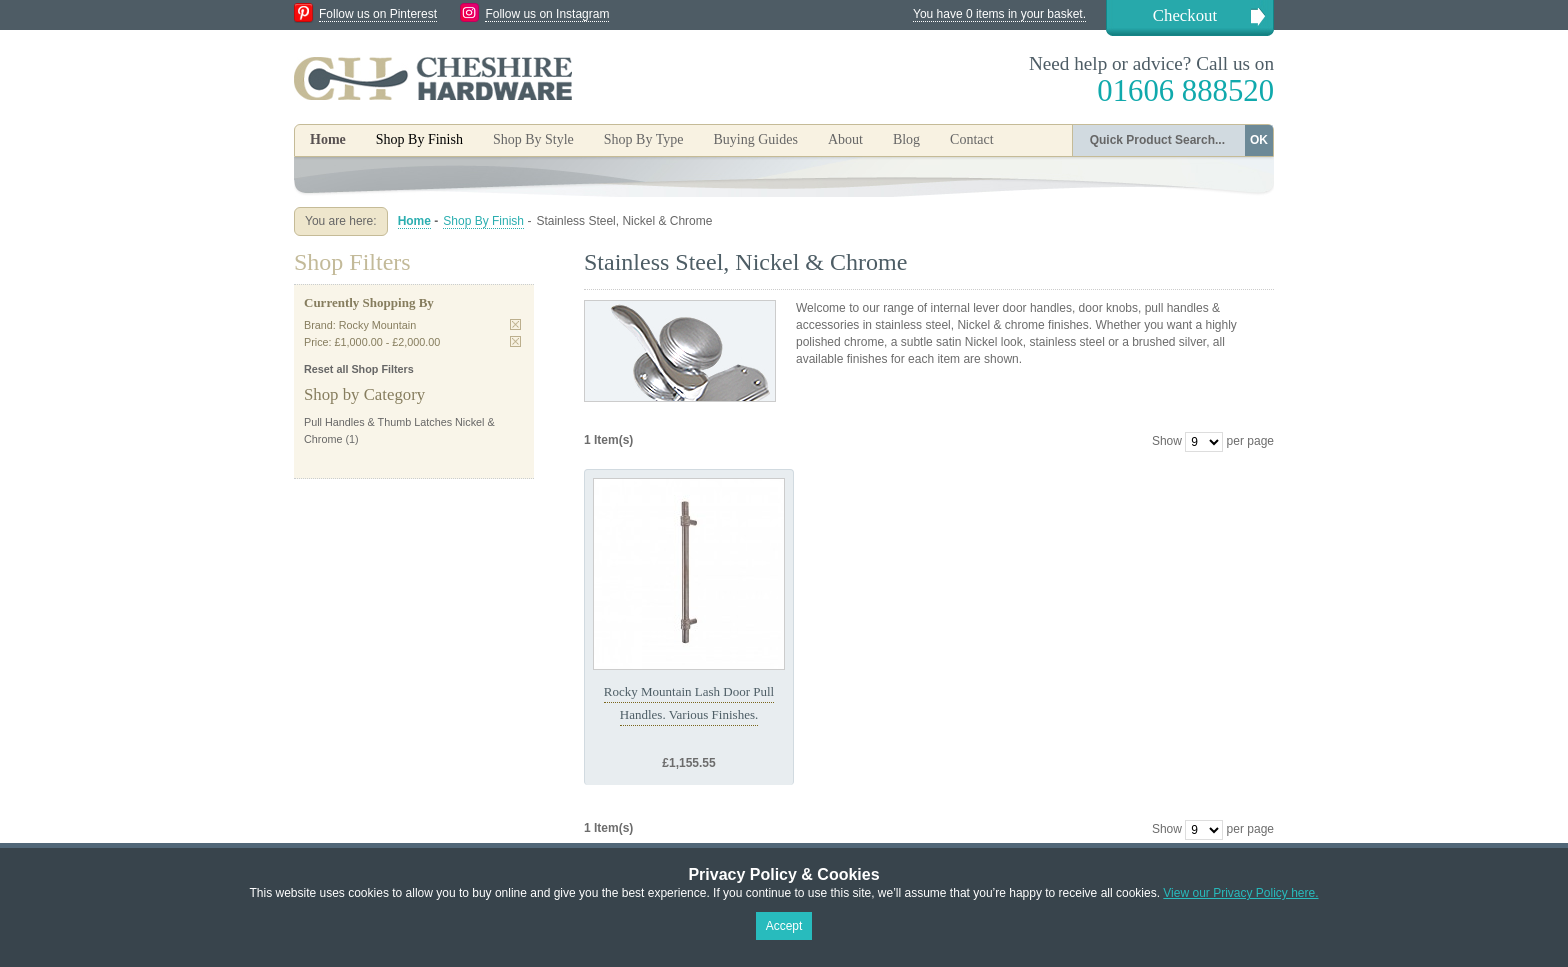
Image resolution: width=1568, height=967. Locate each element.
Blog (906, 139)
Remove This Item (515, 324)
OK (1259, 140)
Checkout (1185, 15)
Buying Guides (755, 139)
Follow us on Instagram (547, 14)
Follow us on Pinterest (378, 14)
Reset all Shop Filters (359, 369)
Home (328, 139)
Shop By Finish (483, 221)
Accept (784, 926)
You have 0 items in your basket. (999, 14)
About (845, 139)
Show (1167, 441)
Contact (972, 139)
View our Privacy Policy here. (1240, 893)
